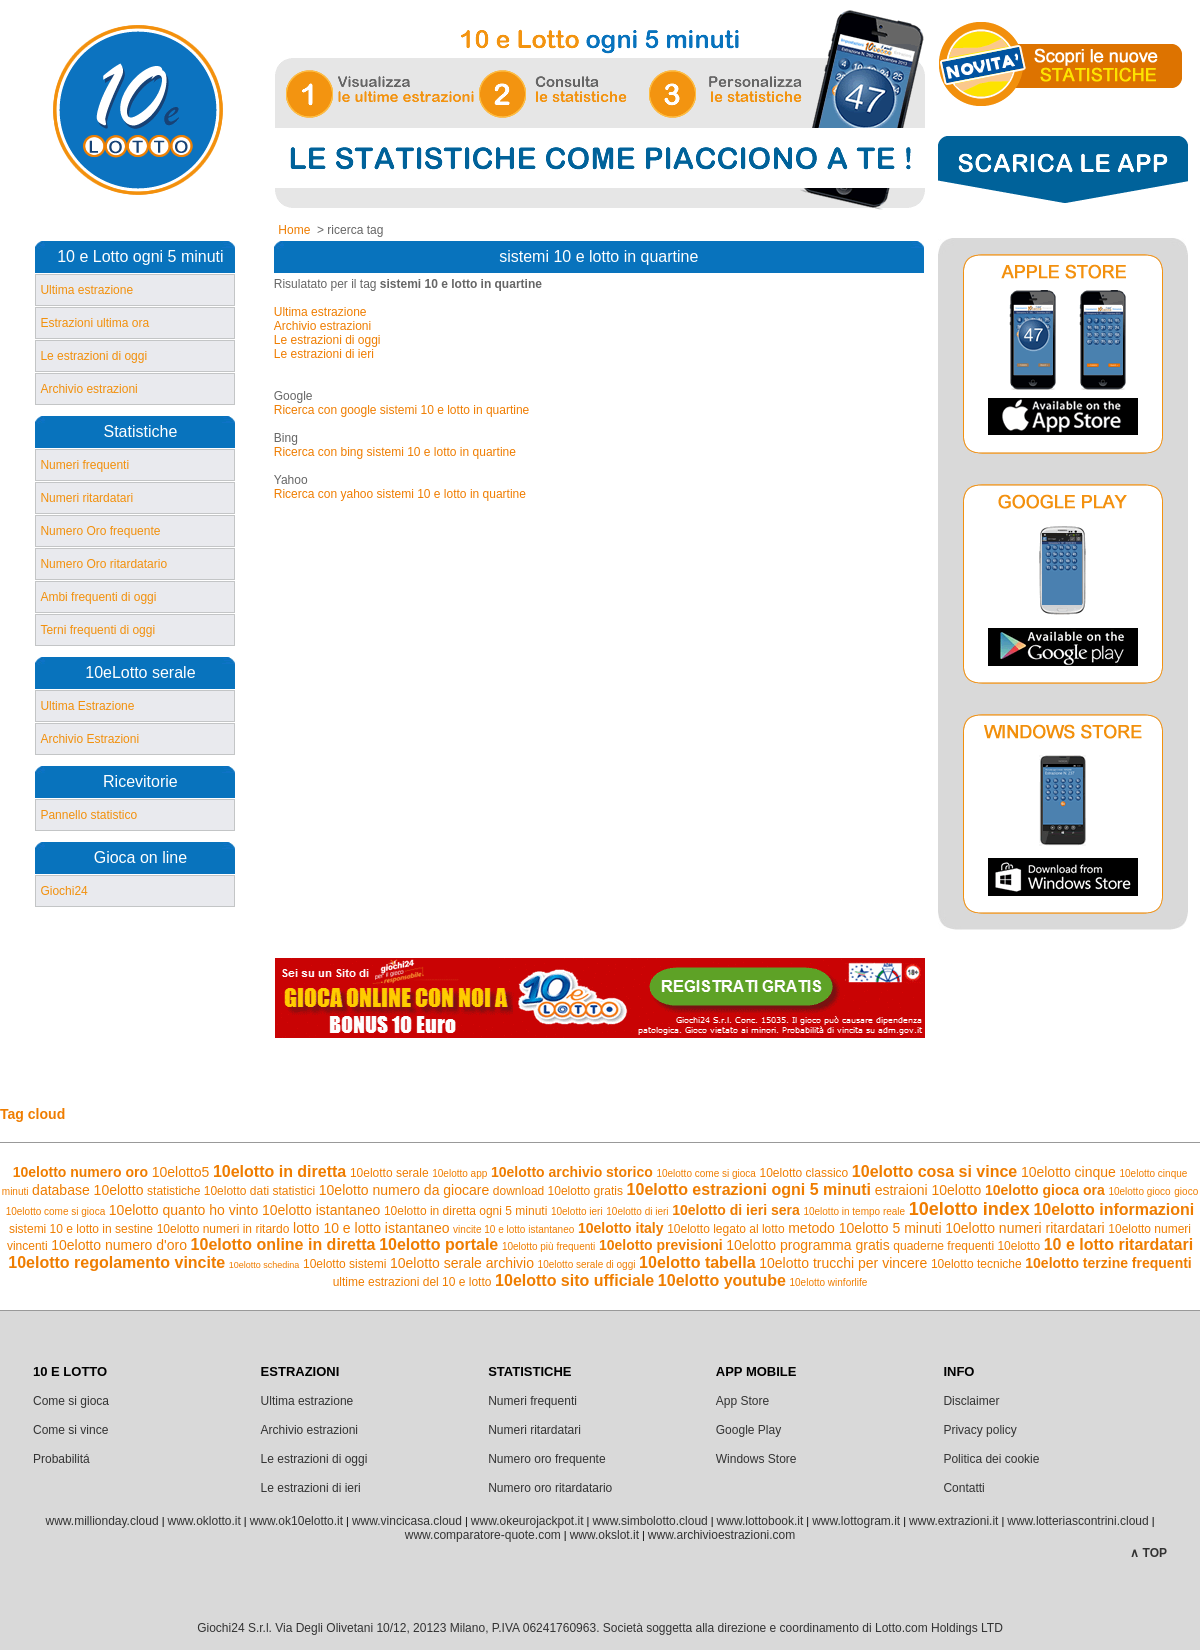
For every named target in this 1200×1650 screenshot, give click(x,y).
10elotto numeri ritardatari (1025, 1228)
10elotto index (969, 1209)
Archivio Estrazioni (89, 739)
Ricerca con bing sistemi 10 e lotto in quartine (395, 452)
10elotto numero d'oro (119, 1245)
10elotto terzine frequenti (1108, 1263)
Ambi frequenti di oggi (98, 597)
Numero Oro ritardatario (103, 564)
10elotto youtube (722, 1280)
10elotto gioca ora (1045, 1190)
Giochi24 (63, 891)
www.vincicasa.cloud (407, 1521)
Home (294, 230)
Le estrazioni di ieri (324, 354)
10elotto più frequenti (548, 1246)
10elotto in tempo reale (854, 1211)
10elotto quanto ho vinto (183, 1210)
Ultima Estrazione (87, 706)
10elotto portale (438, 1244)
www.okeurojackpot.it (527, 1521)
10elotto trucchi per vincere (843, 1263)
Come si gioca (71, 1401)
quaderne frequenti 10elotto (966, 1246)
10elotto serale (389, 1173)
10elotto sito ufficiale (574, 1280)
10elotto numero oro (80, 1172)
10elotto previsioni (661, 1245)
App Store (742, 1401)
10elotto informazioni (1113, 1209)
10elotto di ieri (637, 1211)
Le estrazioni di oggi (93, 356)
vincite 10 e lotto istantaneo (513, 1229)
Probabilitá (61, 1459)
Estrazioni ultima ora (94, 323)
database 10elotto (87, 1190)
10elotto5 (181, 1172)
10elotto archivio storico (572, 1172)
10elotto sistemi (344, 1264)
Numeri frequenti (84, 465)
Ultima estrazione (86, 290)
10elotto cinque (1068, 1172)
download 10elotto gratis (558, 1191)
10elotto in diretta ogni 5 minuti (465, 1211)
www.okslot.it (604, 1535)
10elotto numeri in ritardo (223, 1229)
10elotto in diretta (279, 1171)
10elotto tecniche (976, 1264)
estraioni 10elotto (928, 1190)
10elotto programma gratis (807, 1245)
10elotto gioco (1139, 1191)
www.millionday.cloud (101, 1521)
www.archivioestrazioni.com (721, 1535)
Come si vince (70, 1430)
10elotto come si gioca (706, 1173)
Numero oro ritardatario (550, 1488)
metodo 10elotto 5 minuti (864, 1228)
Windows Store (756, 1459)
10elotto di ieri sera (736, 1210)
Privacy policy (979, 1430)
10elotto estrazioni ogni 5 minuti (749, 1189)
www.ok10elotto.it (296, 1521)
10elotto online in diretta (283, 1244)
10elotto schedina (264, 1265)
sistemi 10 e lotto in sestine (81, 1229)
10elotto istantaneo (321, 1210)
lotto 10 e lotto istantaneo (371, 1228)
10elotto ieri (577, 1211)
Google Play (748, 1430)
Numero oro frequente (546, 1459)
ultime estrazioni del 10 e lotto (412, 1282)
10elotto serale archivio (462, 1263)
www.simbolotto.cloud (649, 1521)
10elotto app (459, 1173)
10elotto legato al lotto (725, 1229)
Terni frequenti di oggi (97, 630)
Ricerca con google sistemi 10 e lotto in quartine (401, 410)
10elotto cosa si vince (934, 1171)
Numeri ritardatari (86, 498)
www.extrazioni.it (953, 1521)
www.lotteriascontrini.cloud (1077, 1521)
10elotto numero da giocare (404, 1190)
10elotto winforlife (828, 1282)
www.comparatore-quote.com (483, 1535)
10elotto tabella (697, 1262)
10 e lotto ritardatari (1118, 1244)
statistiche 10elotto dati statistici (231, 1191)
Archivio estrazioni (88, 389)
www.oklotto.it (203, 1521)
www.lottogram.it (856, 1521)
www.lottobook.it (760, 1521)
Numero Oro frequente (100, 531)
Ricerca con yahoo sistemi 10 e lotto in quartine (400, 494)
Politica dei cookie (991, 1459)
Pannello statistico (88, 815)
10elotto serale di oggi (587, 1264)
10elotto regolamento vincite (116, 1262)
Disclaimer (971, 1401)
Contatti (963, 1488)
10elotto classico (804, 1173)
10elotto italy (621, 1228)
